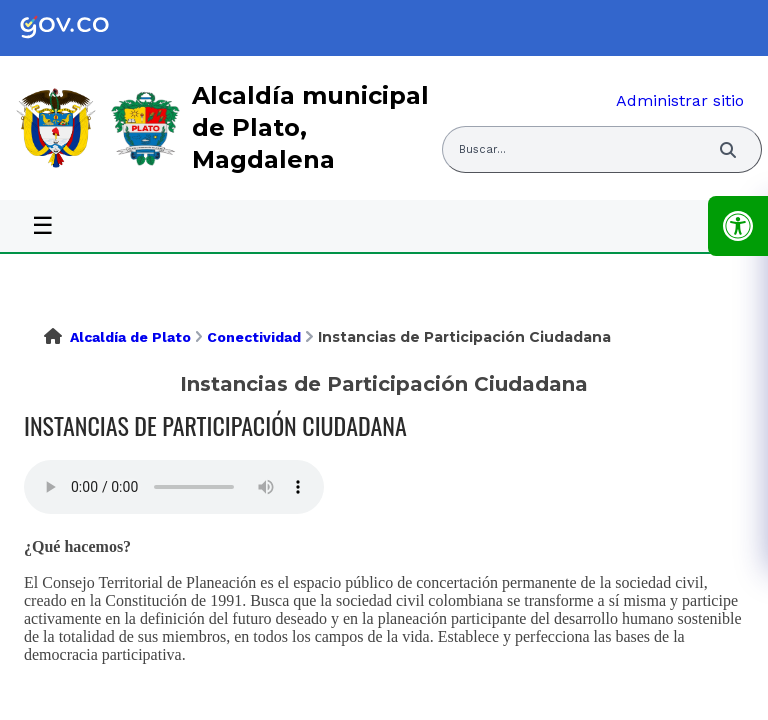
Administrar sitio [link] (680, 100)
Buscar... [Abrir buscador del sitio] (482, 149)
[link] (80, 28)
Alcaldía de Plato (130, 337)
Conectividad (254, 337)
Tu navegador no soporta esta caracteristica (174, 487)
